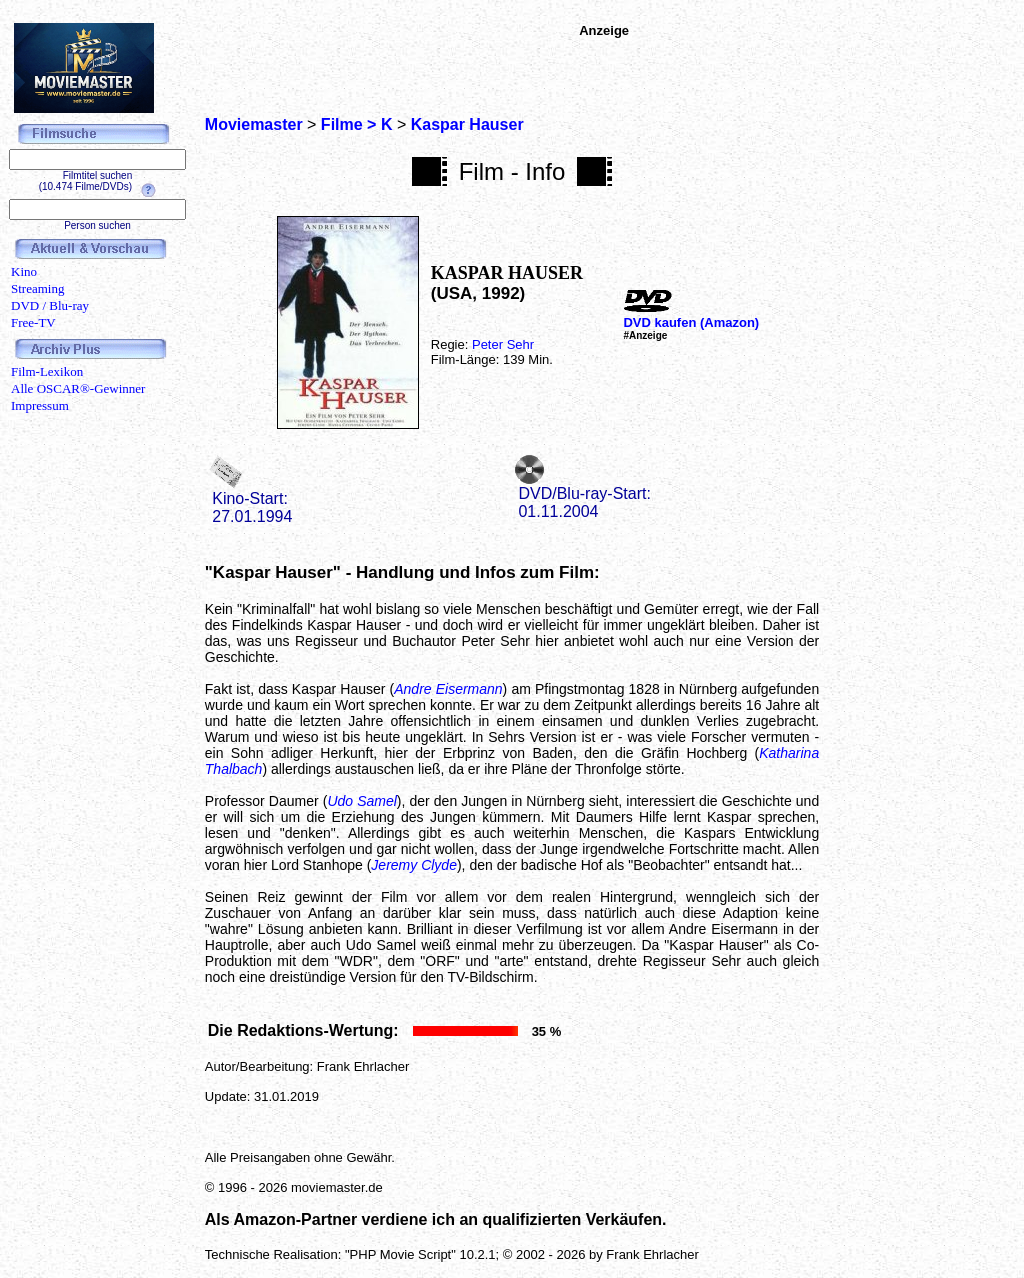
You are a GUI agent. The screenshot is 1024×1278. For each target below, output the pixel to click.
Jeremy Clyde (414, 865)
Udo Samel (361, 801)
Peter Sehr (503, 344)
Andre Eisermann (448, 689)
